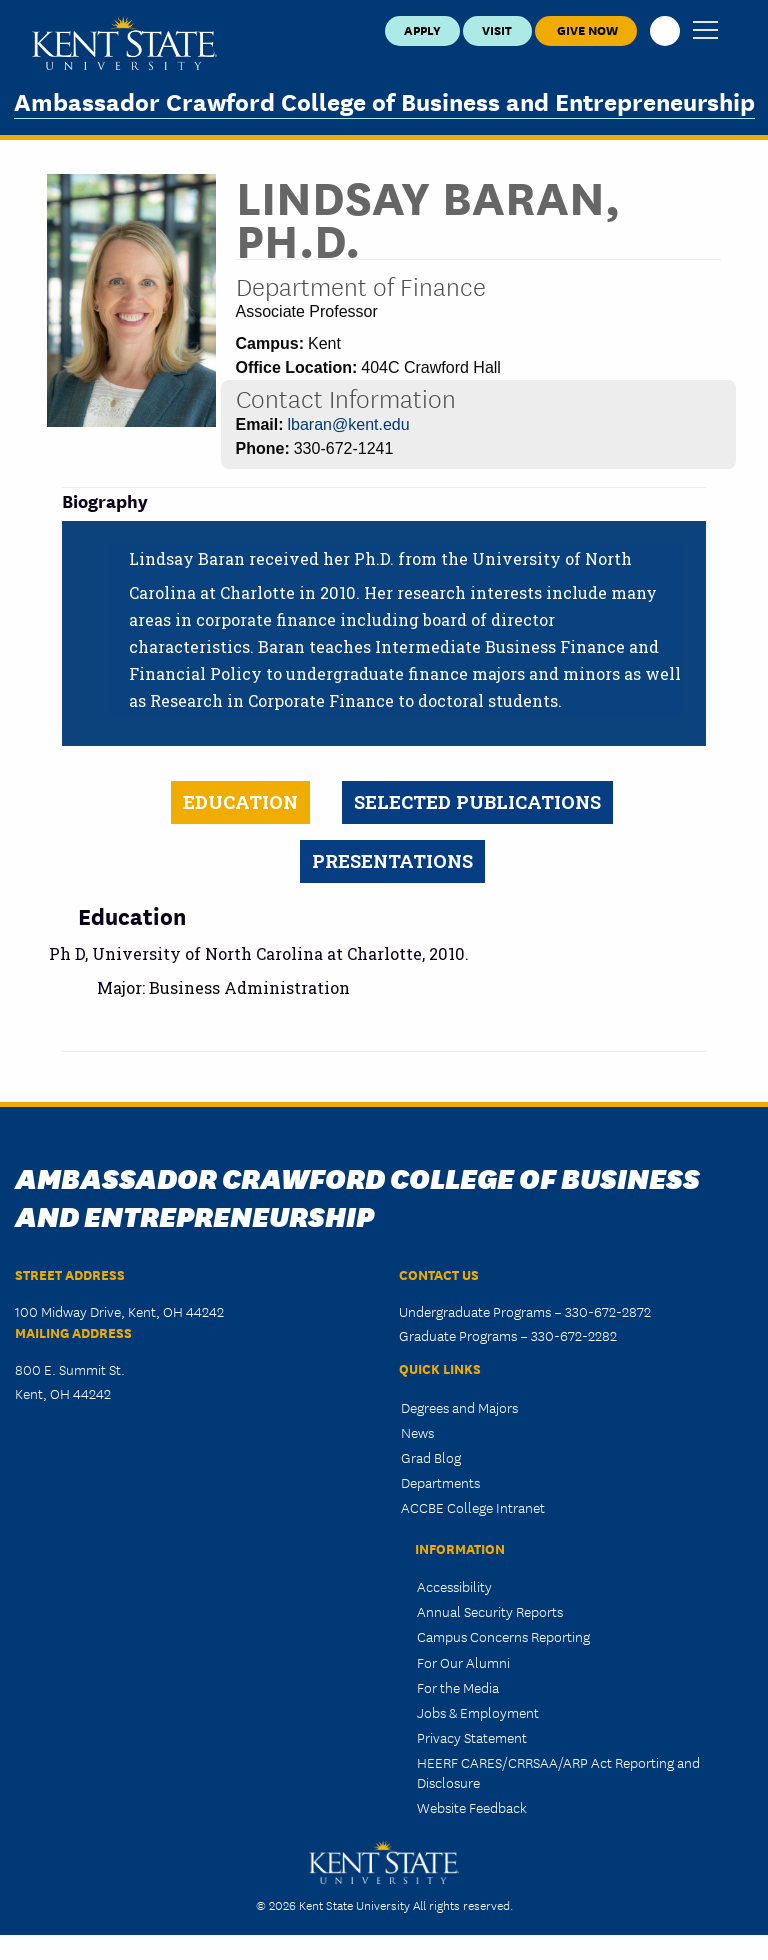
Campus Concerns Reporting (503, 1636)
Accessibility (454, 1586)
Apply (422, 29)
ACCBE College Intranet (473, 1507)
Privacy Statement (472, 1737)
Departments (440, 1482)
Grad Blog (431, 1457)
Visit (497, 29)
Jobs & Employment (478, 1712)
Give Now (586, 29)
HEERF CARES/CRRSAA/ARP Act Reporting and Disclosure (558, 1771)
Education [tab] (240, 802)
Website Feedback (472, 1807)
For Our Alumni (463, 1662)
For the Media (458, 1687)
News (417, 1432)
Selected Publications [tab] (477, 802)
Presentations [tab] (392, 861)
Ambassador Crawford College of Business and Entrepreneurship (384, 100)
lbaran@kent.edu (349, 424)
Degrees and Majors (459, 1407)
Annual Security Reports (490, 1611)
